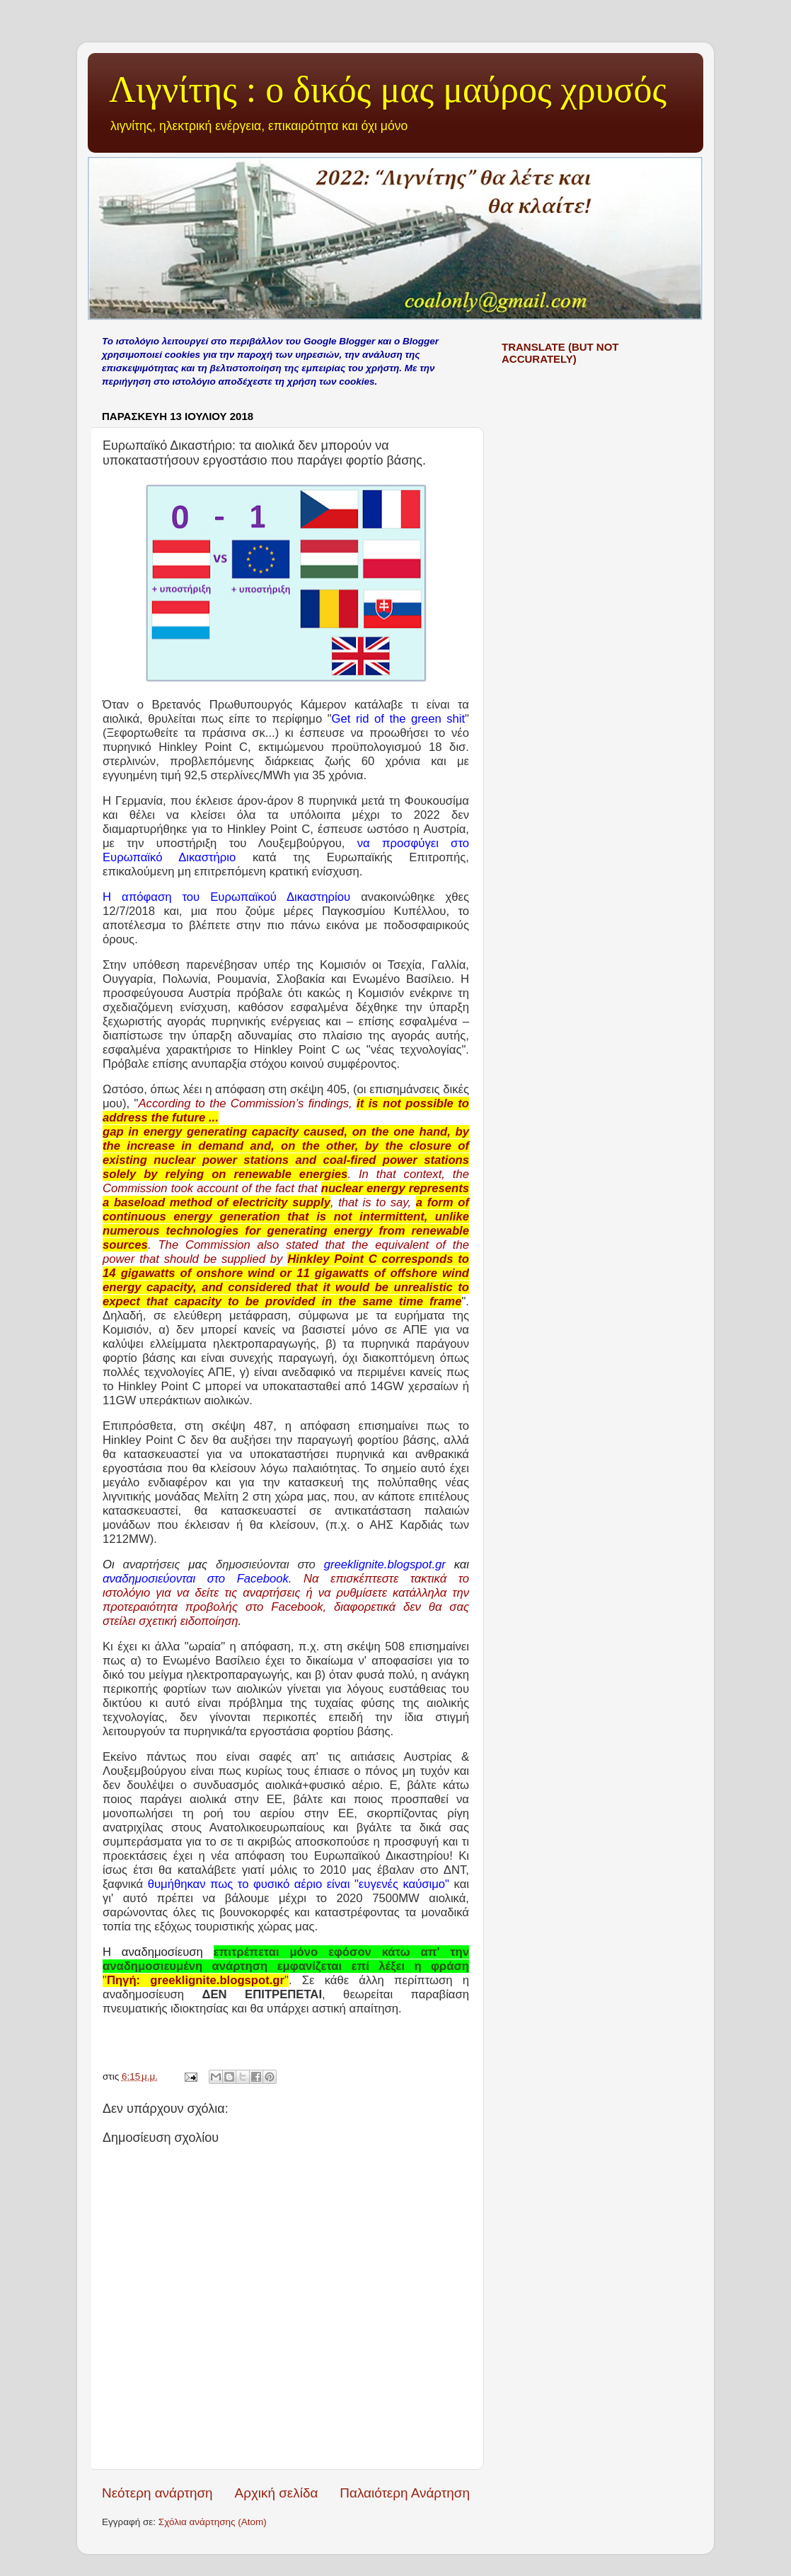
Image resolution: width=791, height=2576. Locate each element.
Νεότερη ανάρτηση (157, 2492)
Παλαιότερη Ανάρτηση (405, 2492)
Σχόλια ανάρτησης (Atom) (212, 2522)
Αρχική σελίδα (276, 2492)
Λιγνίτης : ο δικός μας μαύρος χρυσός (387, 89)
